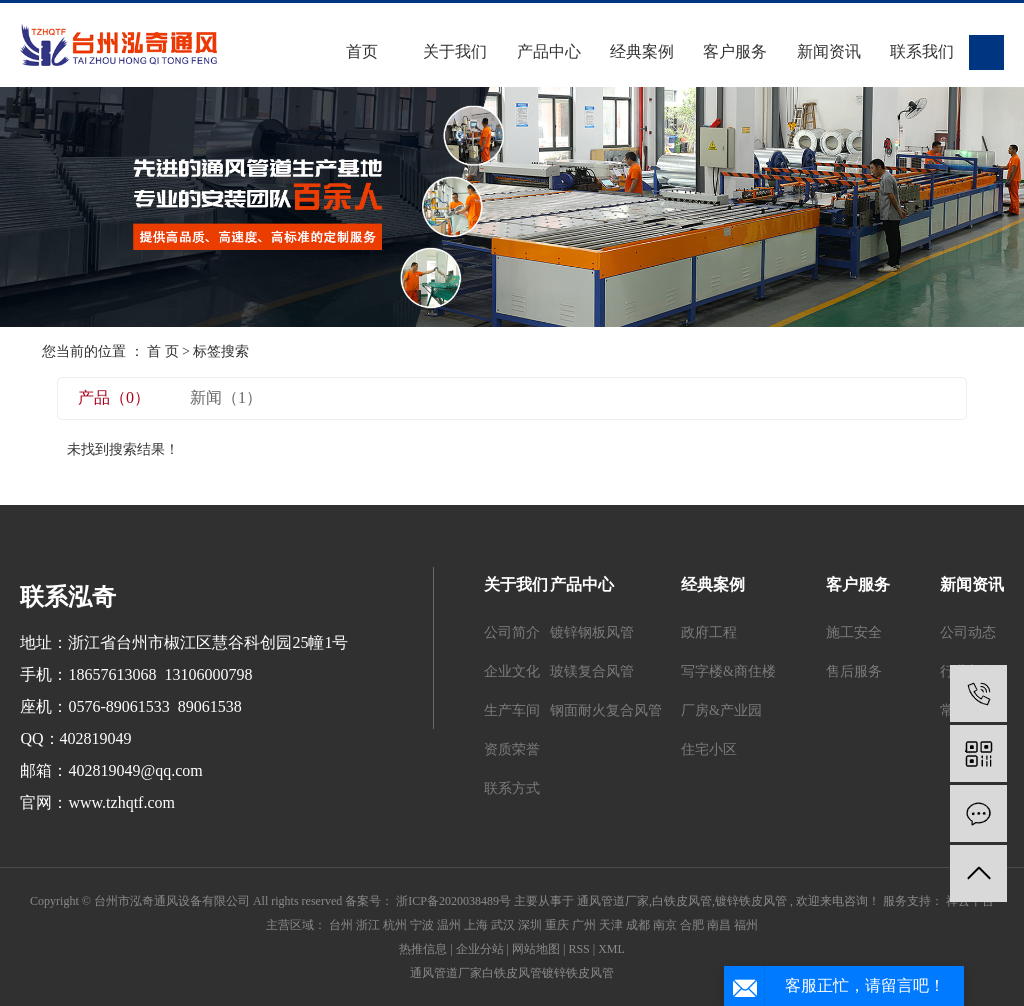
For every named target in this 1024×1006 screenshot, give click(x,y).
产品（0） (114, 397)
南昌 (719, 925)
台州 (341, 925)
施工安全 (854, 632)
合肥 (692, 925)
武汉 (503, 925)
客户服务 (735, 51)
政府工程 (709, 632)
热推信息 (423, 949)
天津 (611, 925)
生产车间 (512, 710)
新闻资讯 (829, 51)
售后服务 (854, 671)
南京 (665, 925)
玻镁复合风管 (592, 671)
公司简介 (512, 632)
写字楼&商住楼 (728, 671)
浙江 (368, 925)
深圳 (530, 925)
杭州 (395, 925)
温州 (449, 925)
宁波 (422, 925)
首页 (362, 51)
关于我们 (455, 51)
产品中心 (549, 51)
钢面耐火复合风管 (606, 710)
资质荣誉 (512, 749)
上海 (476, 925)
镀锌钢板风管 (592, 632)
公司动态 (968, 632)
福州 (746, 925)
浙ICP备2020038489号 (453, 901)
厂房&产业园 (721, 710)
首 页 (163, 351)
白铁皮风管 (682, 901)
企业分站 (480, 949)
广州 (584, 925)
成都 (638, 925)
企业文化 (512, 671)
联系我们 (922, 51)
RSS (578, 949)
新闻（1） (226, 397)
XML (611, 949)
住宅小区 (709, 749)
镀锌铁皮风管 (751, 901)
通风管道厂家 (613, 901)
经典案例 (642, 51)
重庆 (557, 925)
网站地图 (536, 949)
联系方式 (512, 788)
